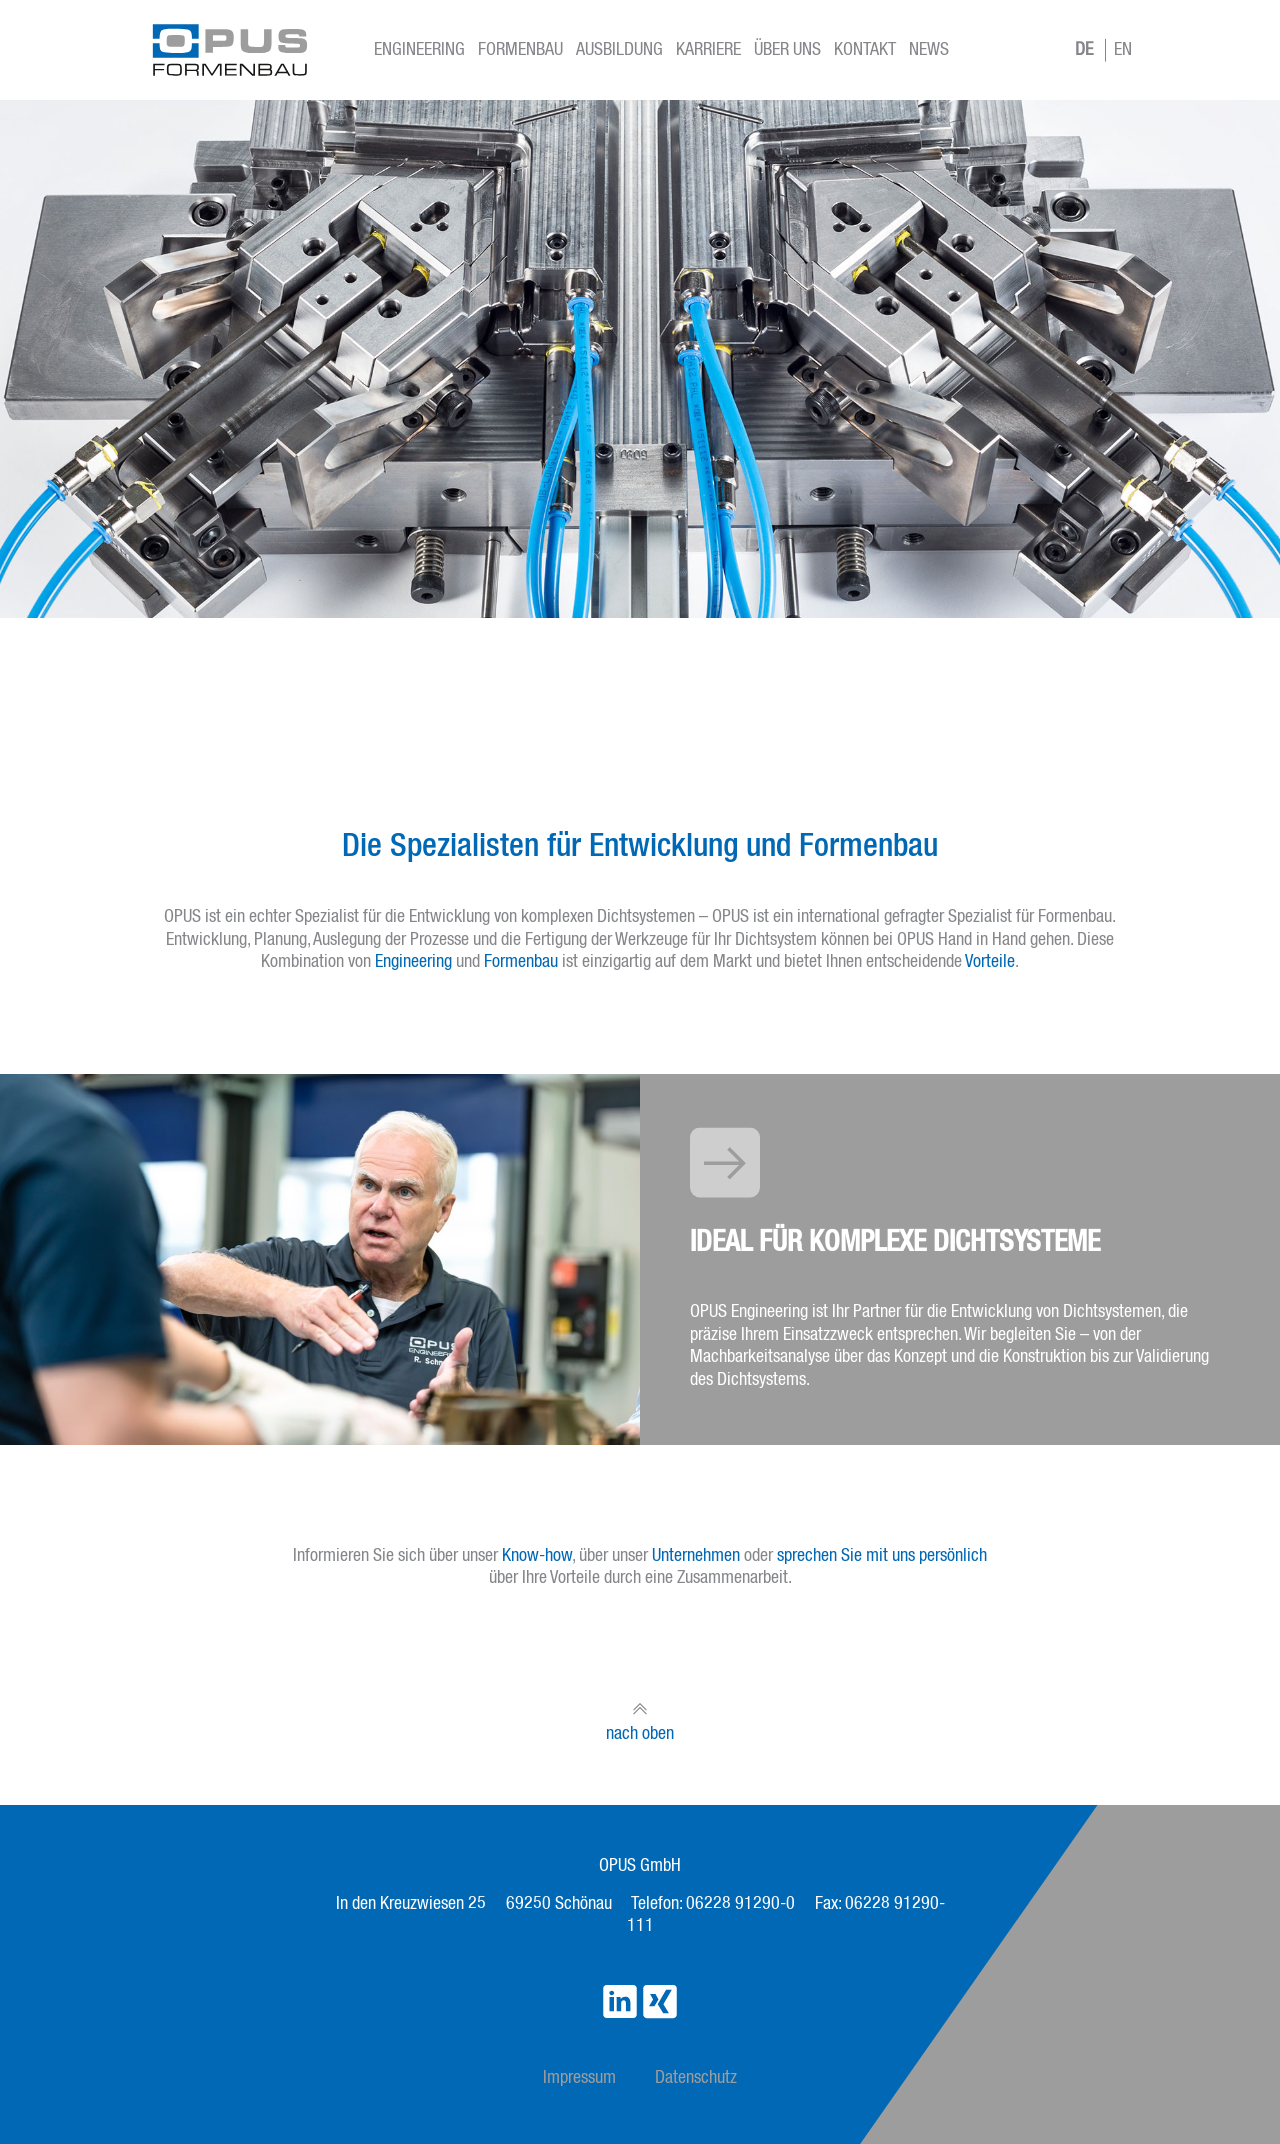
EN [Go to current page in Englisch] (1123, 50)
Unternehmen (696, 1556)
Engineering (419, 50)
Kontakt (865, 50)
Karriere (708, 50)
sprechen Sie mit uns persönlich (882, 1556)
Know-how (537, 1556)
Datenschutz (696, 2078)
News (929, 50)
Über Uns (787, 50)
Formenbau (520, 50)
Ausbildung (619, 50)
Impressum (579, 2078)
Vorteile (990, 962)
